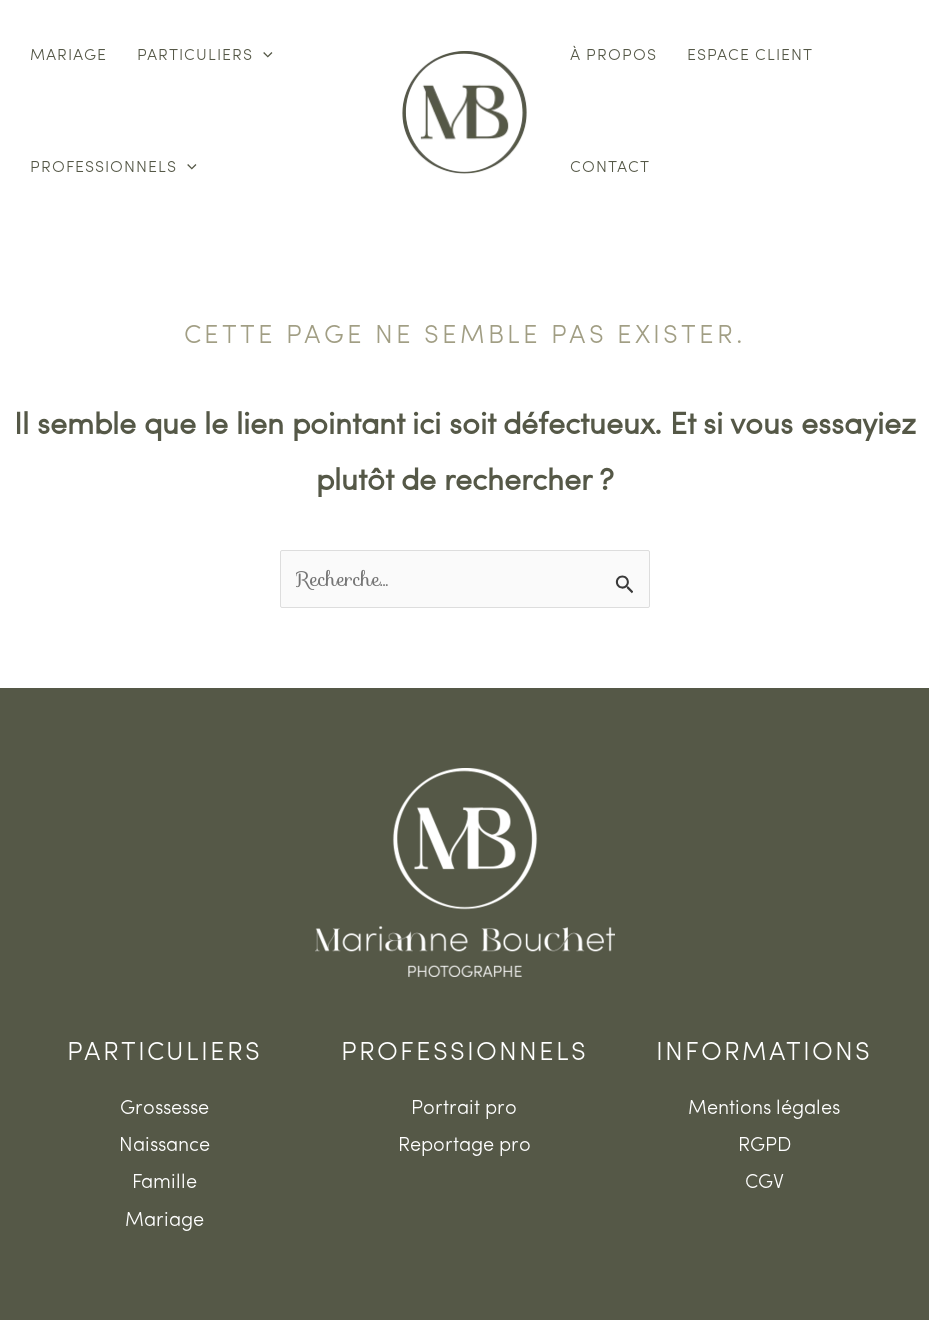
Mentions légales (764, 1109)
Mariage (68, 56)
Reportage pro (464, 1146)
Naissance (164, 1146)
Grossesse (164, 1109)
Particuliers (205, 56)
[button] (263, 56)
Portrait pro (464, 1109)
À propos (613, 56)
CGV (764, 1183)
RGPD (764, 1146)
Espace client (750, 56)
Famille (164, 1183)
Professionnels (113, 168)
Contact (610, 168)
